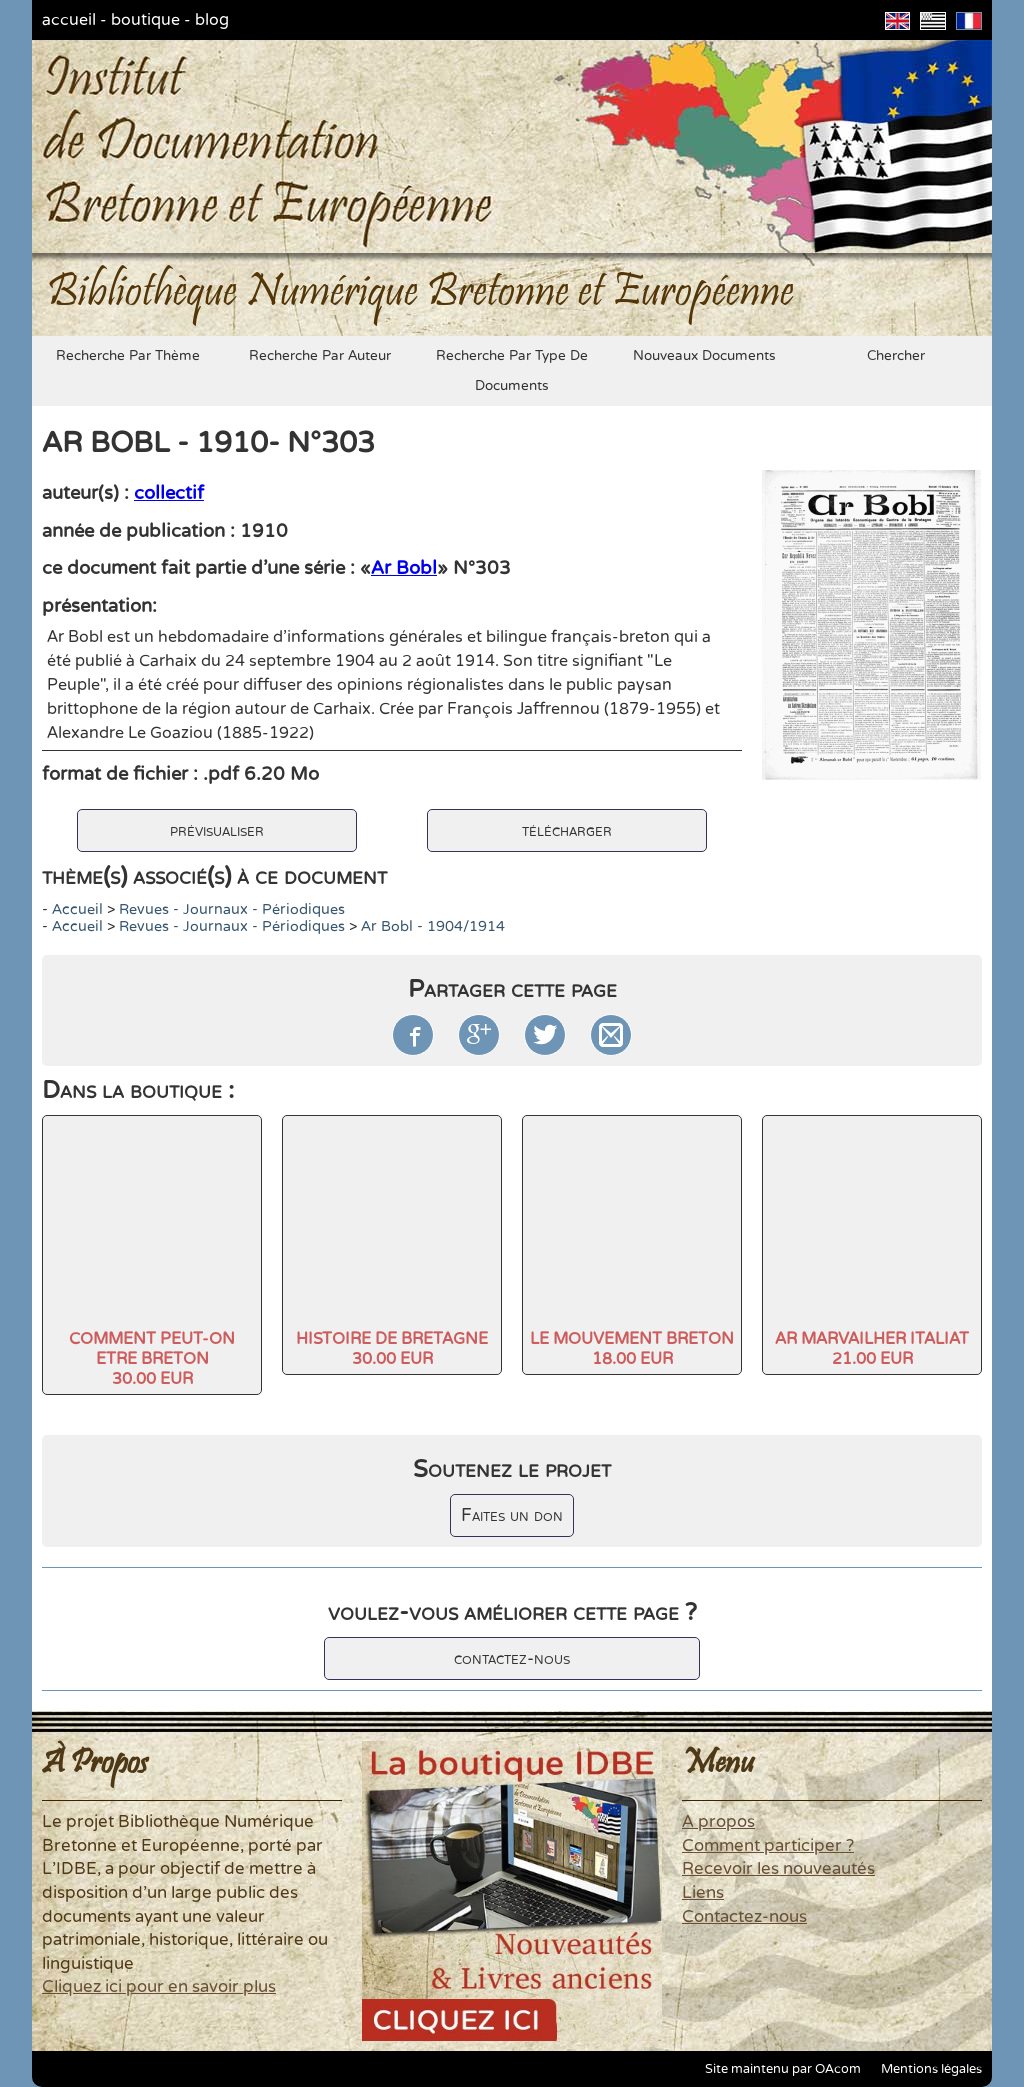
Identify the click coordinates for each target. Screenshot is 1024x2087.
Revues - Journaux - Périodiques (232, 909)
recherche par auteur (320, 356)
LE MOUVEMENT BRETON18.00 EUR (632, 1349)
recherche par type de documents (512, 371)
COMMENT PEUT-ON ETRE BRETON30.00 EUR (152, 1359)
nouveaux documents (704, 356)
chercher (896, 356)
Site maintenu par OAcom (783, 2069)
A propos (718, 1822)
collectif (169, 493)
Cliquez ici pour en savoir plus (159, 1987)
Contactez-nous (744, 1917)
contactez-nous (512, 1658)
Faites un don (512, 1515)
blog (212, 20)
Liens (703, 1893)
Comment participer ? (768, 1846)
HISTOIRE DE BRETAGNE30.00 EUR (392, 1349)
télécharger (567, 830)
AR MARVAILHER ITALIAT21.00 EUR (872, 1349)
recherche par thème (128, 356)
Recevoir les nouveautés (778, 1869)
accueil (69, 20)
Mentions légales (931, 2069)
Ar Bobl (404, 568)
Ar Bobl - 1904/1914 (433, 926)
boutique (145, 20)
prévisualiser (217, 830)
